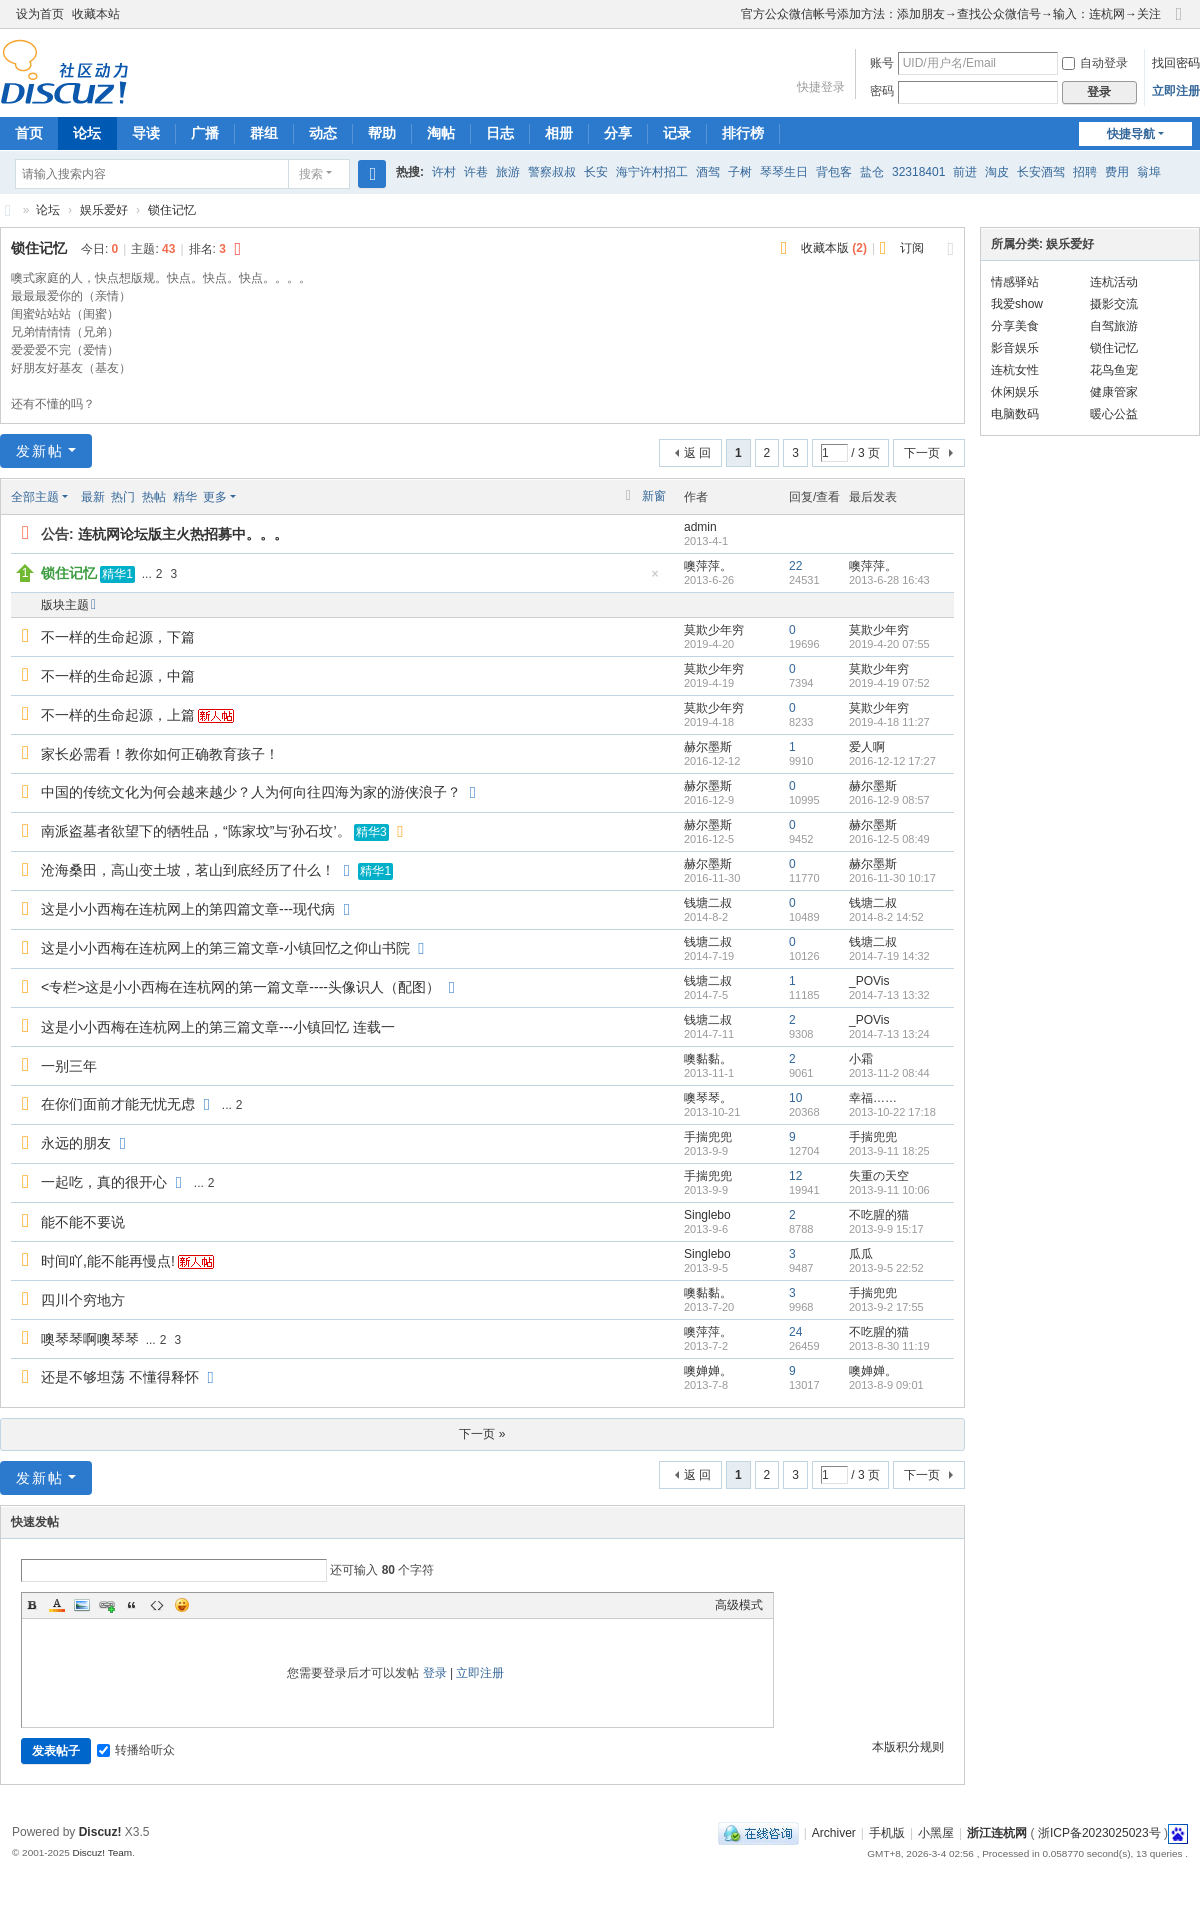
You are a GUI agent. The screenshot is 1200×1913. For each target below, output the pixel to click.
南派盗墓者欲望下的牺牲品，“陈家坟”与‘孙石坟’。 (196, 831)
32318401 (918, 172)
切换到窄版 (1179, 22)
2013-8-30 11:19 (889, 1346)
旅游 (508, 172)
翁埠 (1149, 172)
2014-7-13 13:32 (889, 995)
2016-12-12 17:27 (892, 761)
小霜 (861, 1059)
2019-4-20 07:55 (889, 644)
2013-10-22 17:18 (892, 1112)
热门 (123, 497)
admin (700, 527)
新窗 (654, 496)
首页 (29, 133)
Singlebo (707, 1215)
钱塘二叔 (708, 903)
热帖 (154, 497)
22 (795, 566)
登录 (435, 1673)
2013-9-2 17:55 (886, 1307)
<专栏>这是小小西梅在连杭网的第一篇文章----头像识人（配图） (240, 987)
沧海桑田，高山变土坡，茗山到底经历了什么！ (188, 870)
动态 (323, 133)
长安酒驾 (1041, 172)
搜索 (311, 174)
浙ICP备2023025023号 (1099, 1833)
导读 (146, 133)
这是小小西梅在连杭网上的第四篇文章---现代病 (188, 909)
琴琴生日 (784, 172)
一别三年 (69, 1066)
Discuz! (100, 1832)
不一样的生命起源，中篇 (118, 676)
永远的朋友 (76, 1143)
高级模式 (739, 1605)
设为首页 (40, 14)
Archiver (834, 1833)
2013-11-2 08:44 (889, 1073)
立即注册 (1176, 91)
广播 (205, 133)
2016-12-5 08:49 (889, 839)
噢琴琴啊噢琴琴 (90, 1339)
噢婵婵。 (708, 1371)
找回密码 (1176, 63)
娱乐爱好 (104, 210)
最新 (93, 497)
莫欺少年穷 (714, 630)
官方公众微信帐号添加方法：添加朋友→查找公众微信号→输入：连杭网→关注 (951, 14)
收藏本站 (96, 14)
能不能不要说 (83, 1222)
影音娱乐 (1015, 348)
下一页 (922, 453)
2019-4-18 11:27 (889, 722)
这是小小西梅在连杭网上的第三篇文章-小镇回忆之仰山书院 (225, 948)
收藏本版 (834, 248)
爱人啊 (867, 747)
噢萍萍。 (708, 566)
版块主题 (65, 605)
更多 (215, 497)
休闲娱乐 (1015, 392)
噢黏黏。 (708, 1059)
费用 (1117, 172)
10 (795, 1098)
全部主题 (35, 497)
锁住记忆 (172, 210)
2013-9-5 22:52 (886, 1268)
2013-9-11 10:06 (889, 1190)
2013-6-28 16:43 (889, 580)
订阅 (912, 248)
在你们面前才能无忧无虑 (118, 1104)
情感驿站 (1015, 282)
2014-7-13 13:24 (889, 1034)
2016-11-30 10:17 (892, 878)
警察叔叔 (552, 172)
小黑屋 (936, 1833)
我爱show (1017, 304)
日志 (500, 133)
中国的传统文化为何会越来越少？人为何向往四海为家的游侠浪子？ (251, 792)
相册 (559, 133)
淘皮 (997, 172)
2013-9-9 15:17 (886, 1229)
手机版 (887, 1833)
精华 (185, 497)
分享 (618, 133)
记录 (677, 133)
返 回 (697, 453)
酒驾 (708, 172)
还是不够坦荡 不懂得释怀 (120, 1377)
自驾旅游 (1114, 326)
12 (795, 1176)
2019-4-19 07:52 (889, 683)
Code (157, 1605)
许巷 (476, 172)
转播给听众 (136, 1750)
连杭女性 (1015, 370)
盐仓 (872, 172)
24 (795, 1332)
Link (107, 1605)
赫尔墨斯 (708, 747)
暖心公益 (1114, 414)
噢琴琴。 (708, 1098)
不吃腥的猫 (879, 1215)
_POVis (869, 981)
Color (57, 1605)
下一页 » (482, 1434)
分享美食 (1015, 326)
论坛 (87, 133)
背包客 (834, 172)
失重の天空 (879, 1176)
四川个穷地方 (83, 1300)
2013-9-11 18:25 (889, 1151)
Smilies (182, 1605)
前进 (965, 172)
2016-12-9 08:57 (889, 800)
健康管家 (1114, 392)
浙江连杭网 (8, 210)
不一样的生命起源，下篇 (118, 637)
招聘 (1085, 172)
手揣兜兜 (708, 1137)
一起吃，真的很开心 (104, 1182)
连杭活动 (1114, 282)
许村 (444, 172)
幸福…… (873, 1098)
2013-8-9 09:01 (886, 1385)
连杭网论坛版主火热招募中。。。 (183, 534)
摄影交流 (1114, 304)
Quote (132, 1605)
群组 (264, 133)
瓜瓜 (861, 1254)
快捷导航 (1131, 134)
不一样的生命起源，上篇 (118, 715)
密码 (882, 91)
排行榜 (743, 133)
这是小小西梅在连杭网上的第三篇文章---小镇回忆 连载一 (218, 1027)
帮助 (382, 133)
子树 (740, 172)
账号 (882, 63)
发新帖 (40, 451)
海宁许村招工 (652, 172)
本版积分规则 (908, 1747)
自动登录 (1095, 63)
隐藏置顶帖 (655, 579)
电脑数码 (1015, 414)
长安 (596, 172)
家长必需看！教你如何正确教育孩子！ (160, 754)
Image (82, 1605)
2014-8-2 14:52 (886, 917)
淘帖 (441, 133)
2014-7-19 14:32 (889, 956)
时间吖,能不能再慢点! (108, 1261)
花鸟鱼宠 (1114, 370)
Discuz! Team (102, 1852)
